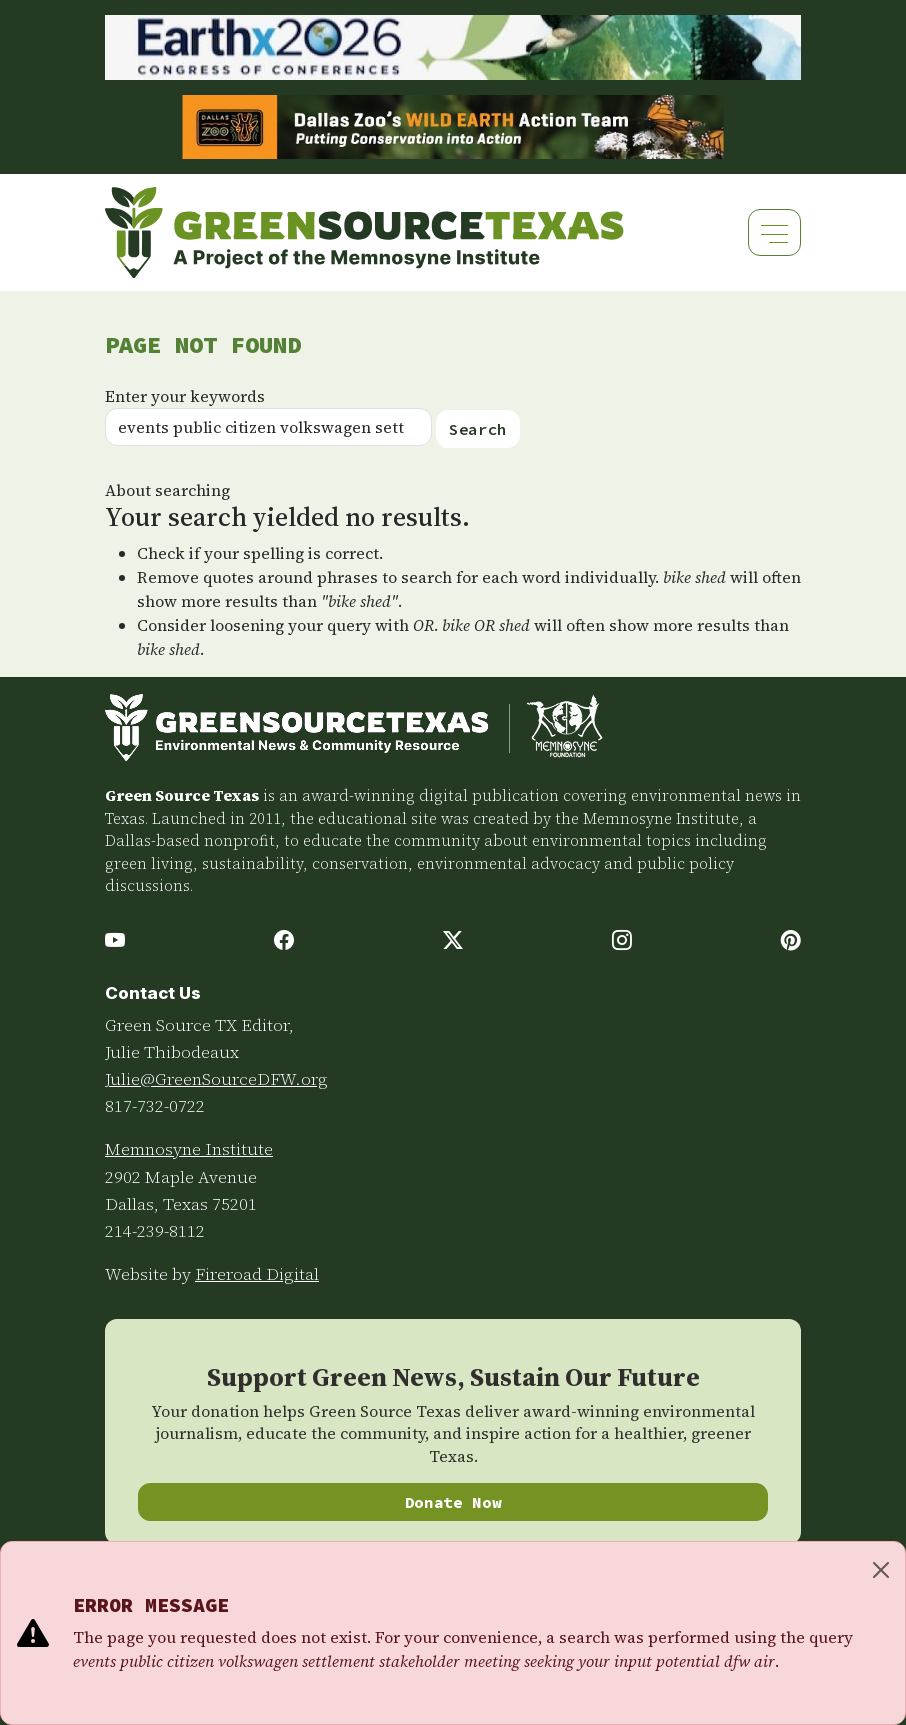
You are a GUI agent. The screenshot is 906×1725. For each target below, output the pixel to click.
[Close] (881, 1570)
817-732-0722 (155, 1106)
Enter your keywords (185, 396)
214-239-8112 (155, 1231)
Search (478, 429)
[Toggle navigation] (774, 232)
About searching (167, 490)
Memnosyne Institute (189, 1149)
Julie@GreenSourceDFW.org (216, 1079)
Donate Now (453, 1502)
